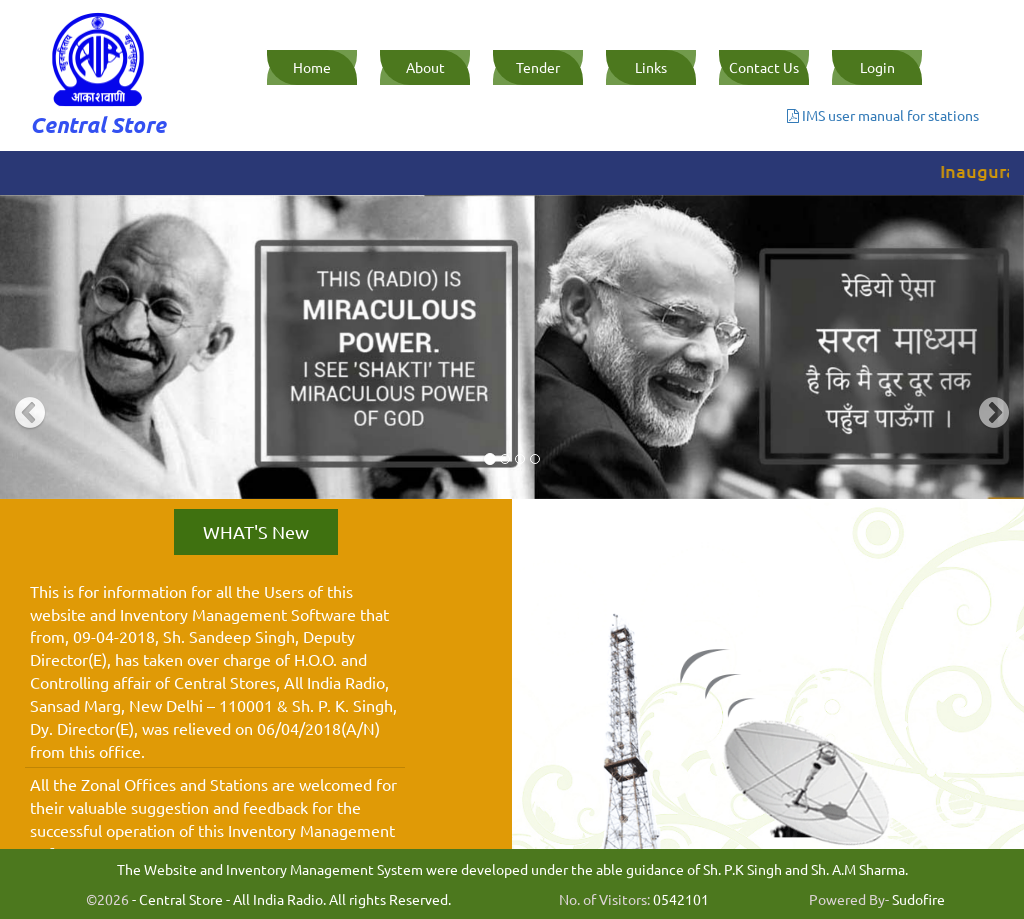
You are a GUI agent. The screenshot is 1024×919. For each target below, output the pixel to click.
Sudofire (918, 899)
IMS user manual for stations (883, 115)
